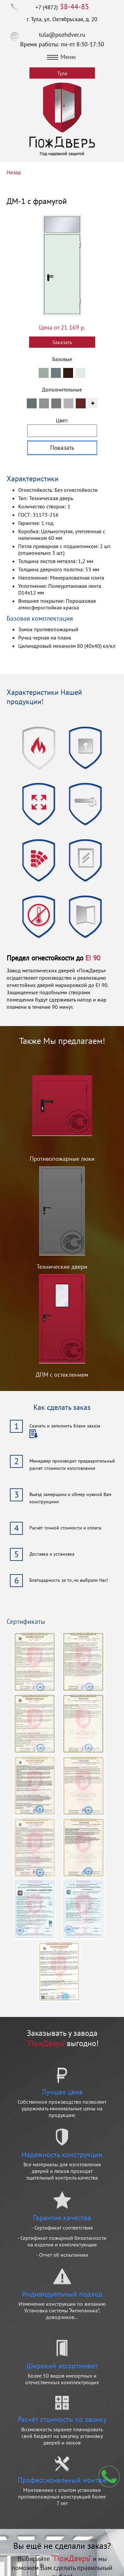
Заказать (62, 342)
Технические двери (62, 1266)
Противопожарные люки (62, 1158)
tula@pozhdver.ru (62, 34)
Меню (61, 57)
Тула (62, 73)
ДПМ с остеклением (62, 1374)
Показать (62, 447)
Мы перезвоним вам (109, 2476)
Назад (14, 172)
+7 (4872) (62, 7)
